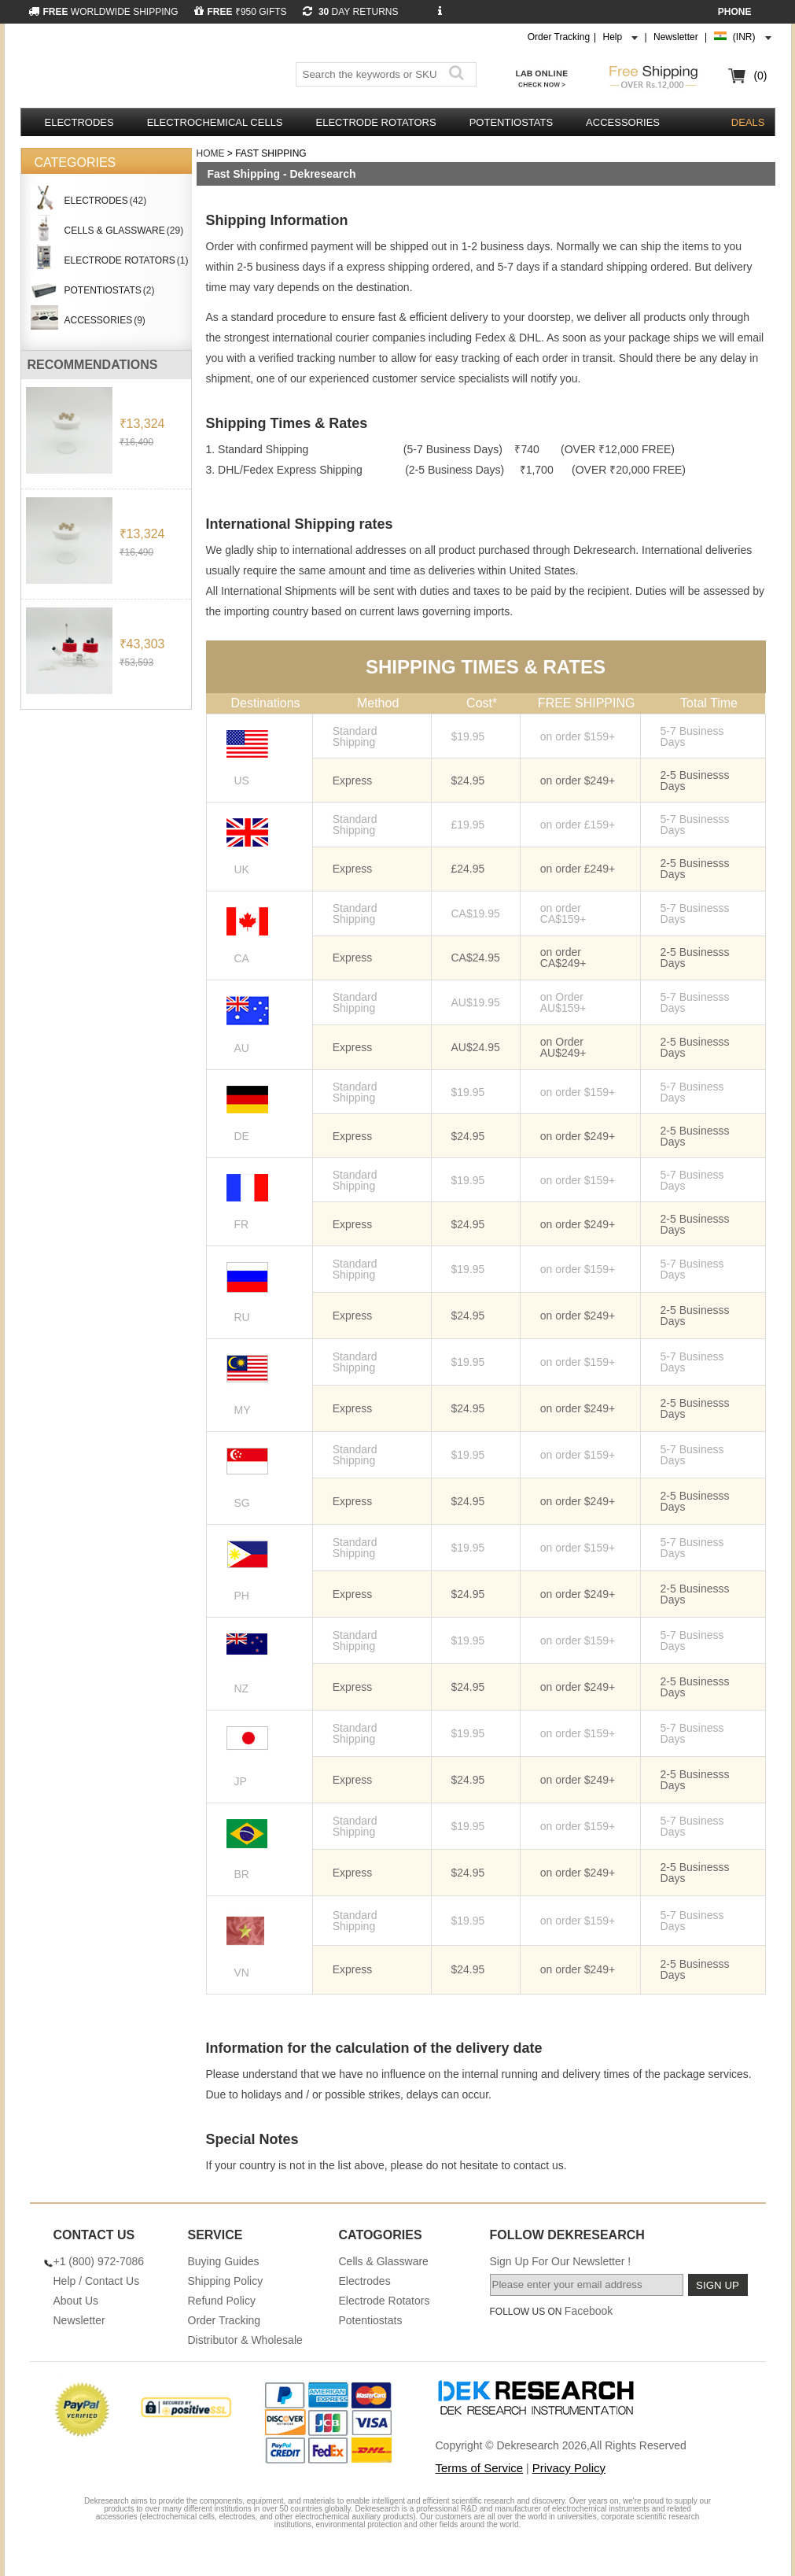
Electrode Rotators (376, 122)
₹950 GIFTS (240, 11)
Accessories (623, 122)
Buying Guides (223, 2261)
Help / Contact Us (96, 2281)
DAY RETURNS (351, 11)
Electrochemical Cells (215, 122)
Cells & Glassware (384, 2261)
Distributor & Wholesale (245, 2340)
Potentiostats (511, 122)
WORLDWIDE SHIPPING (103, 11)
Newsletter (675, 36)
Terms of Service (480, 2468)
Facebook (589, 2311)
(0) (760, 75)
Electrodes (79, 122)
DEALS (748, 122)
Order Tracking (559, 36)
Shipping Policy (225, 2281)
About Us (76, 2300)
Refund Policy (222, 2300)
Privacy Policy (568, 2468)
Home (211, 153)
